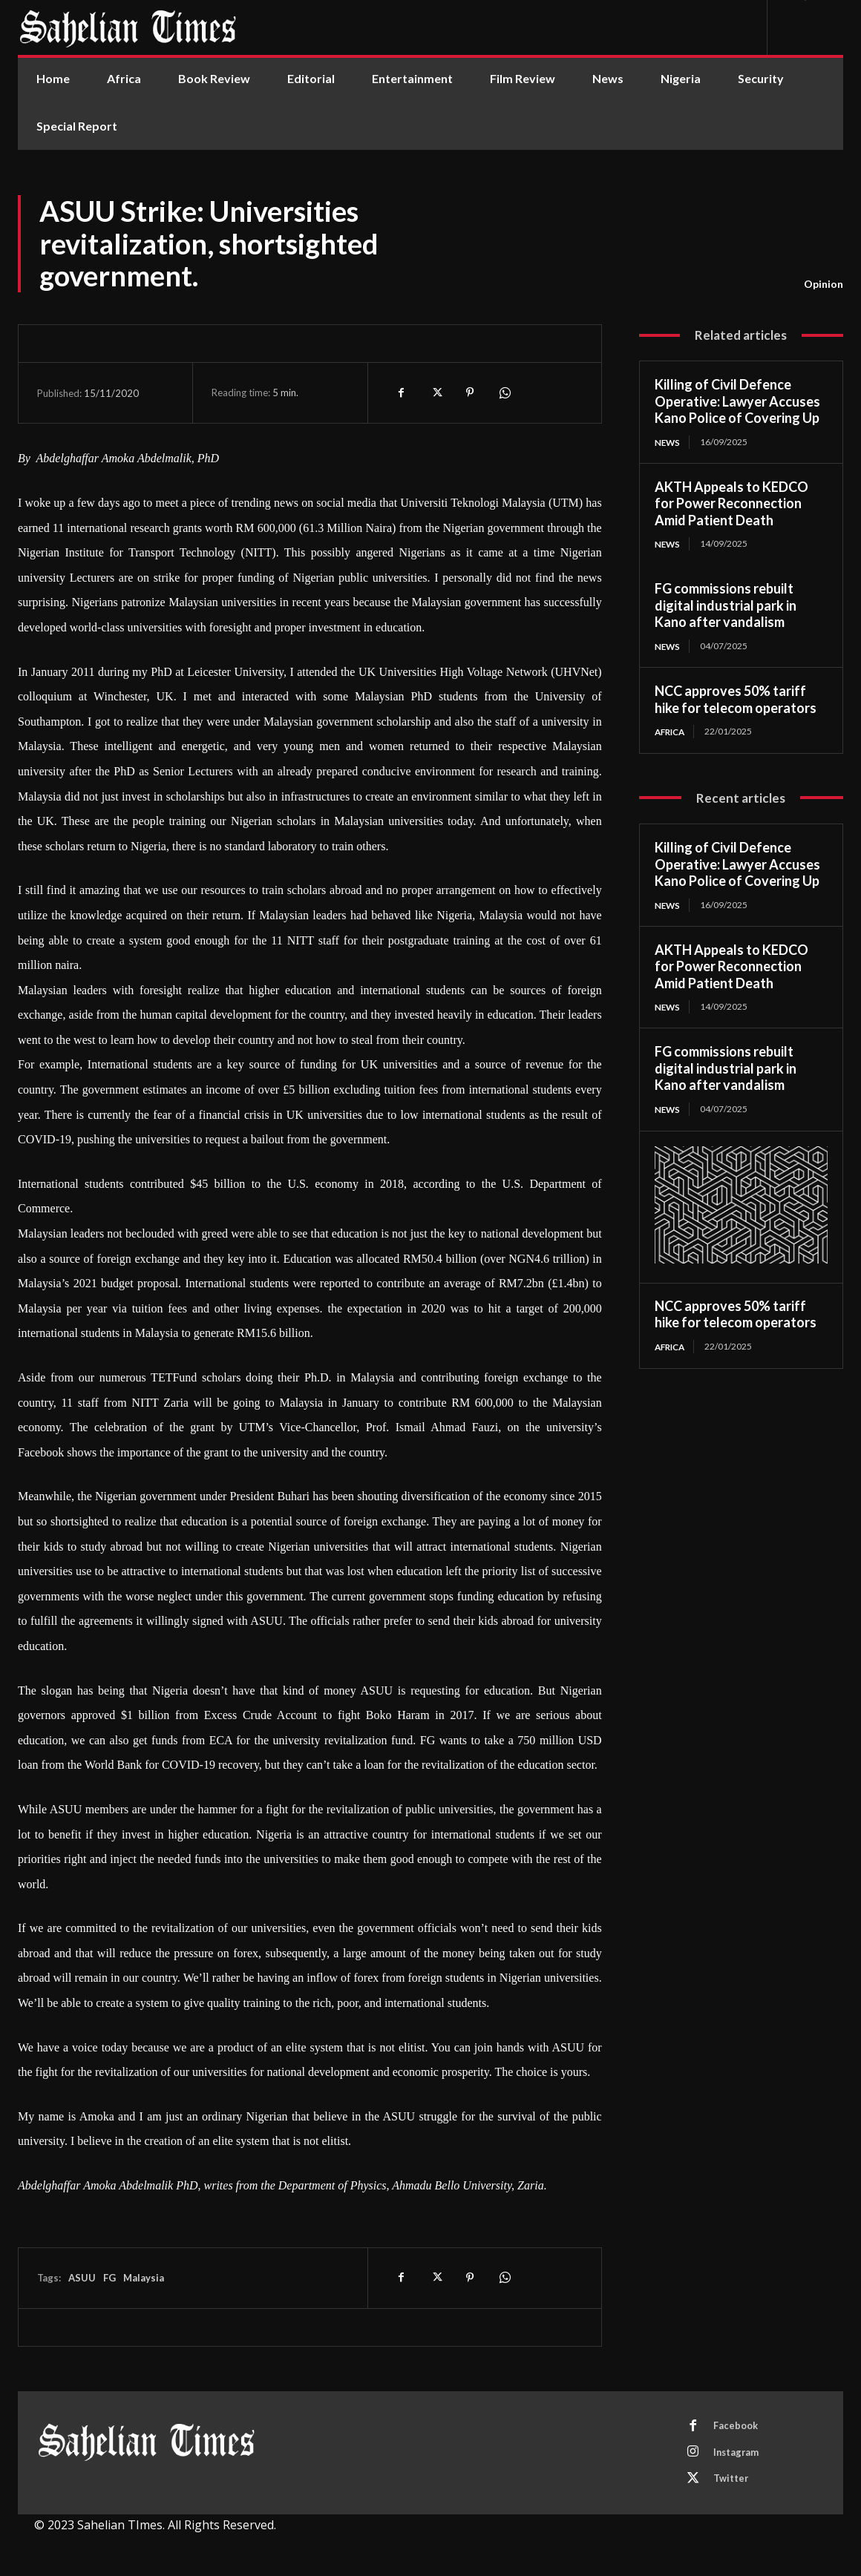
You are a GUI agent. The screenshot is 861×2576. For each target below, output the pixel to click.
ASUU (82, 2278)
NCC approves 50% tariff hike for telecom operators (735, 700)
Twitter (732, 2481)
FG (109, 2278)
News (668, 441)
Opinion (823, 284)
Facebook (736, 2426)
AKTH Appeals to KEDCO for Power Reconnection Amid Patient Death (731, 503)
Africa (672, 731)
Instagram (738, 2454)
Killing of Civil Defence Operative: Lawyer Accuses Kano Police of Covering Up (737, 401)
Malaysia (143, 2278)
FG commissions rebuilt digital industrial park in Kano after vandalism (725, 606)
